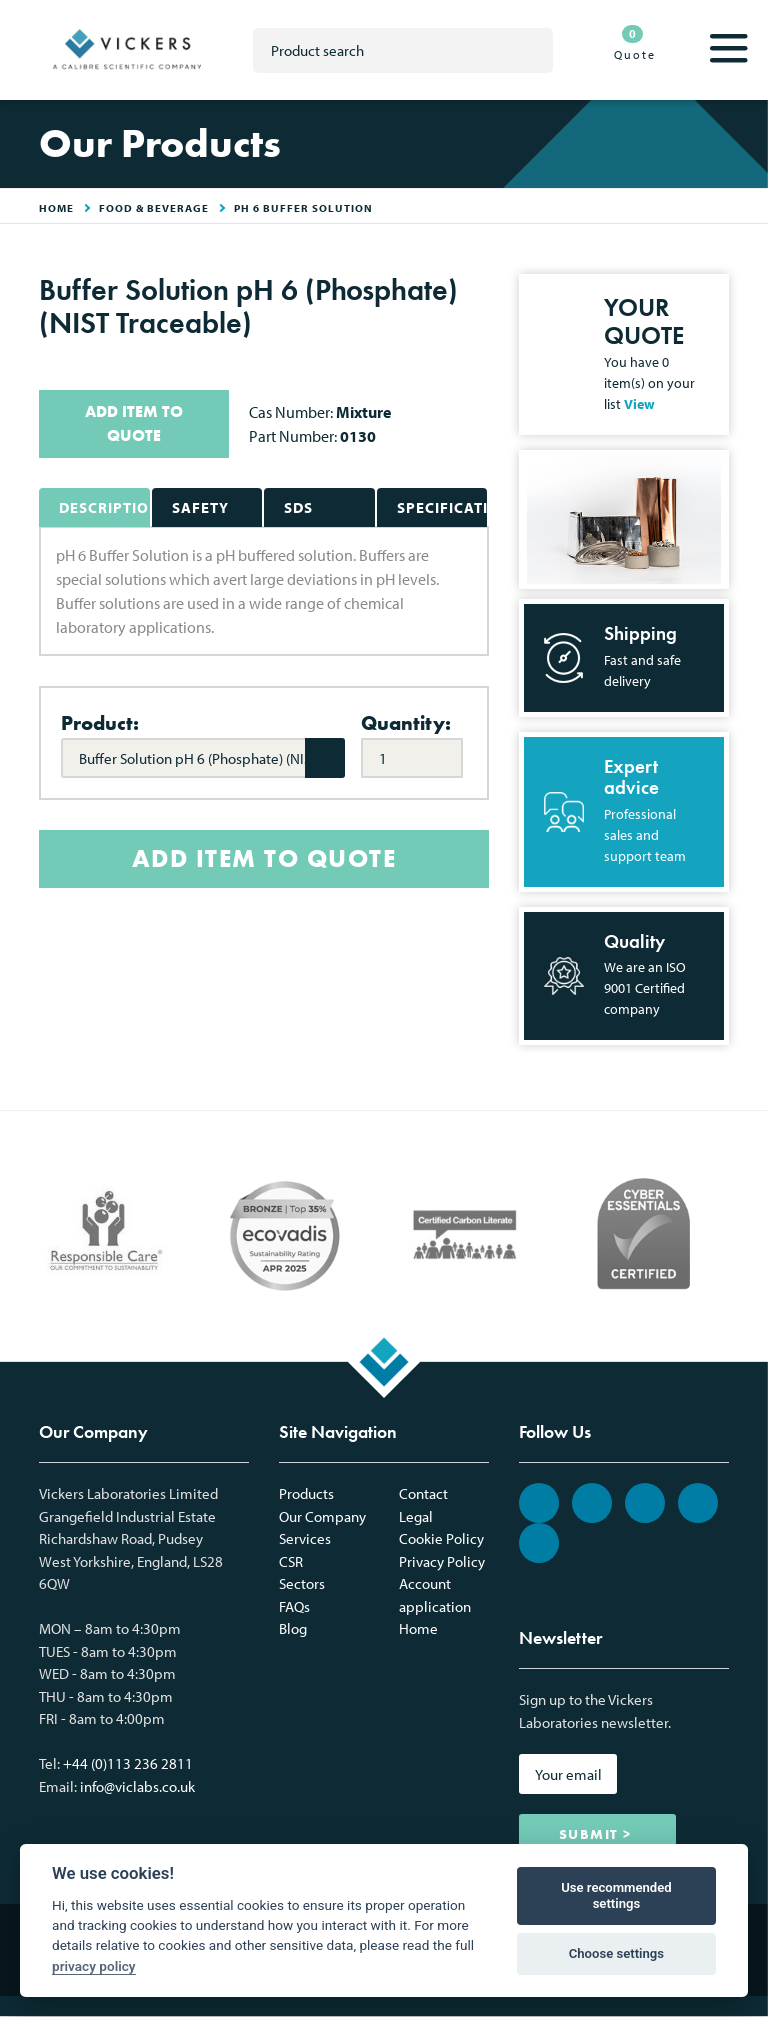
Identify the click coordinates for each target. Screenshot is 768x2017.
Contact (423, 1493)
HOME (56, 208)
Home (418, 1628)
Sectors (302, 1583)
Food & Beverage (154, 208)
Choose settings (616, 1953)
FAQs (294, 1606)
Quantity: (406, 723)
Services (305, 1538)
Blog (293, 1628)
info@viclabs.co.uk (137, 1786)
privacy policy (94, 1966)
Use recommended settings (616, 1895)
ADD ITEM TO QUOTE (134, 423)
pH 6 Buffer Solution (303, 208)
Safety (200, 507)
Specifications (442, 507)
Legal (416, 1516)
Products (306, 1493)
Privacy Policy (442, 1561)
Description (104, 507)
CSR (291, 1561)
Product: (100, 723)
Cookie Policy (441, 1538)
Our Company (322, 1516)
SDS (298, 507)
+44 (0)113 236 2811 (128, 1763)
